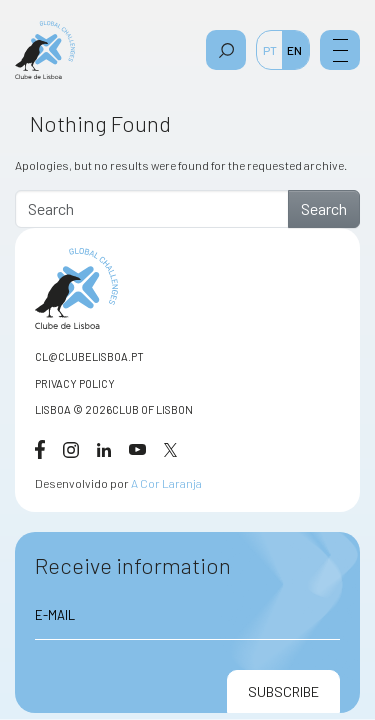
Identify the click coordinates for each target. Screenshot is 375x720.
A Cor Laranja (166, 483)
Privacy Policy (75, 383)
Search (324, 208)
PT (270, 50)
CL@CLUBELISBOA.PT (89, 356)
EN (294, 50)
